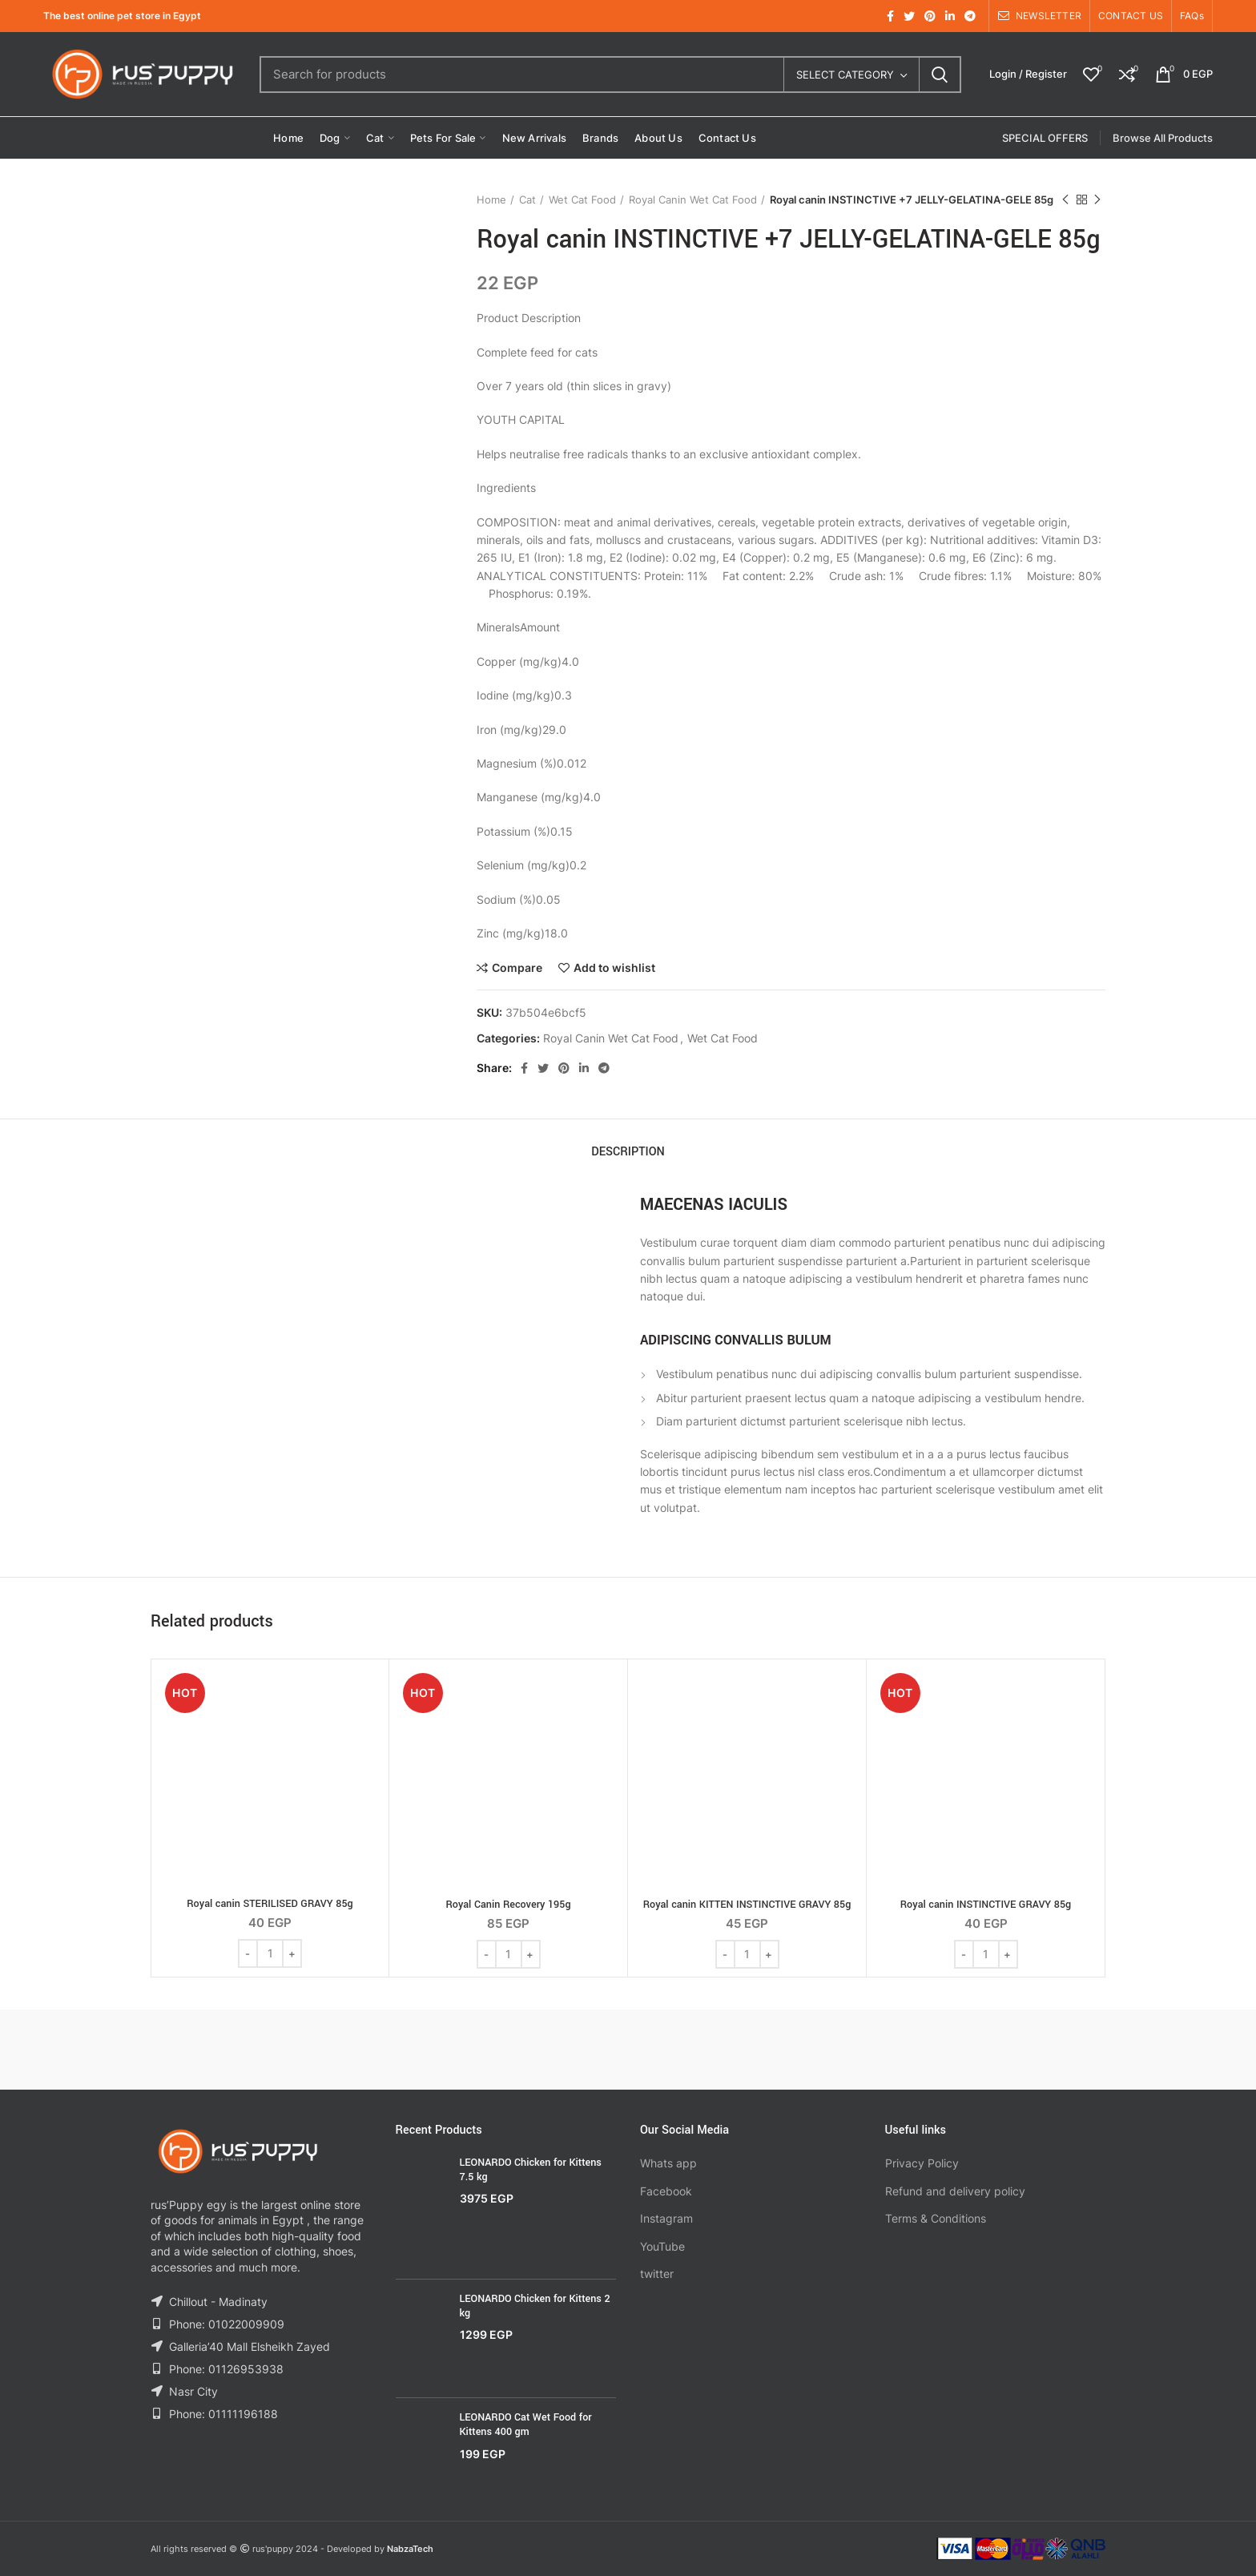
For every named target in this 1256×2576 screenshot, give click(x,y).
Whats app (668, 2163)
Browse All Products (1163, 137)
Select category (845, 74)
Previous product (1065, 200)
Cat (527, 199)
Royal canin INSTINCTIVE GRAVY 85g (985, 1904)
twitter (657, 2273)
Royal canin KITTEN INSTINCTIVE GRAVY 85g (747, 1904)
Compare (517, 968)
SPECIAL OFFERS (1045, 137)
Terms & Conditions (935, 2218)
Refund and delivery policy (955, 2191)
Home (491, 199)
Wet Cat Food (582, 199)
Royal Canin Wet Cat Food (693, 199)
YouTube (662, 2246)
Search (940, 74)
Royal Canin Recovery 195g (507, 1904)
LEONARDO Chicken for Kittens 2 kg (535, 2306)
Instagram (666, 2218)
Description (628, 1151)
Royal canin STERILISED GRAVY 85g (269, 1904)
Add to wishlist (614, 968)
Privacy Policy (922, 2163)
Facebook (666, 2191)
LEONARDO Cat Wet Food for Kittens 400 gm (526, 2424)
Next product (1097, 200)
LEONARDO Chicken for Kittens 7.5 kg (531, 2169)
